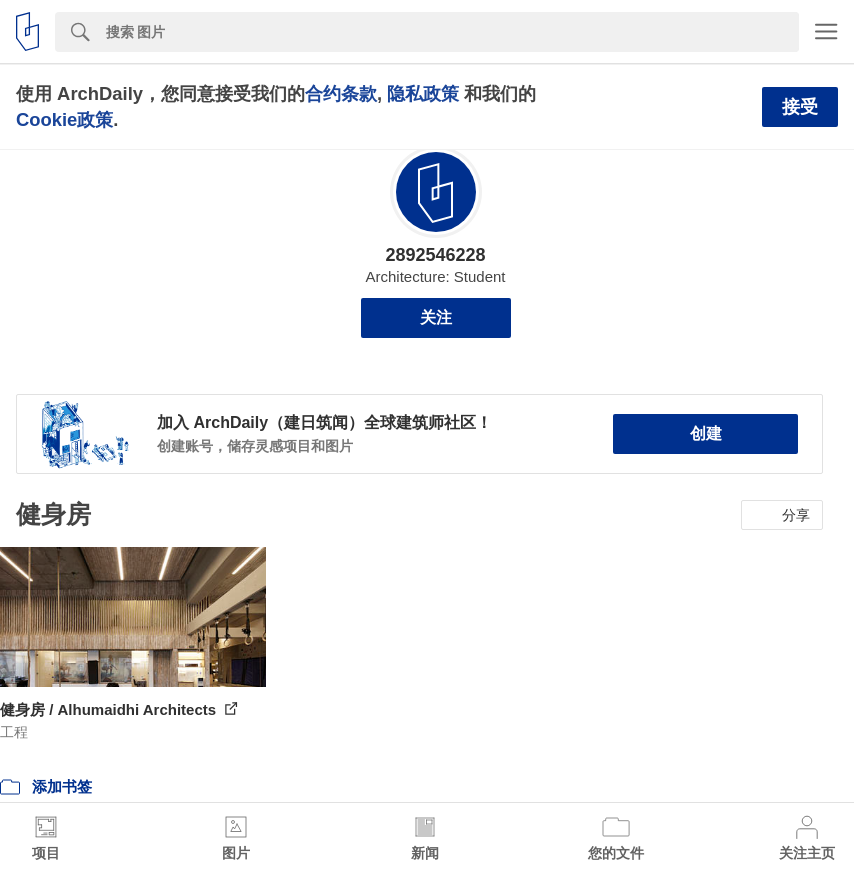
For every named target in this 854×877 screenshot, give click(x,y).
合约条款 (341, 93)
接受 (800, 107)
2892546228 (435, 255)
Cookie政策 (64, 119)
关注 (436, 317)
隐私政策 (423, 93)
